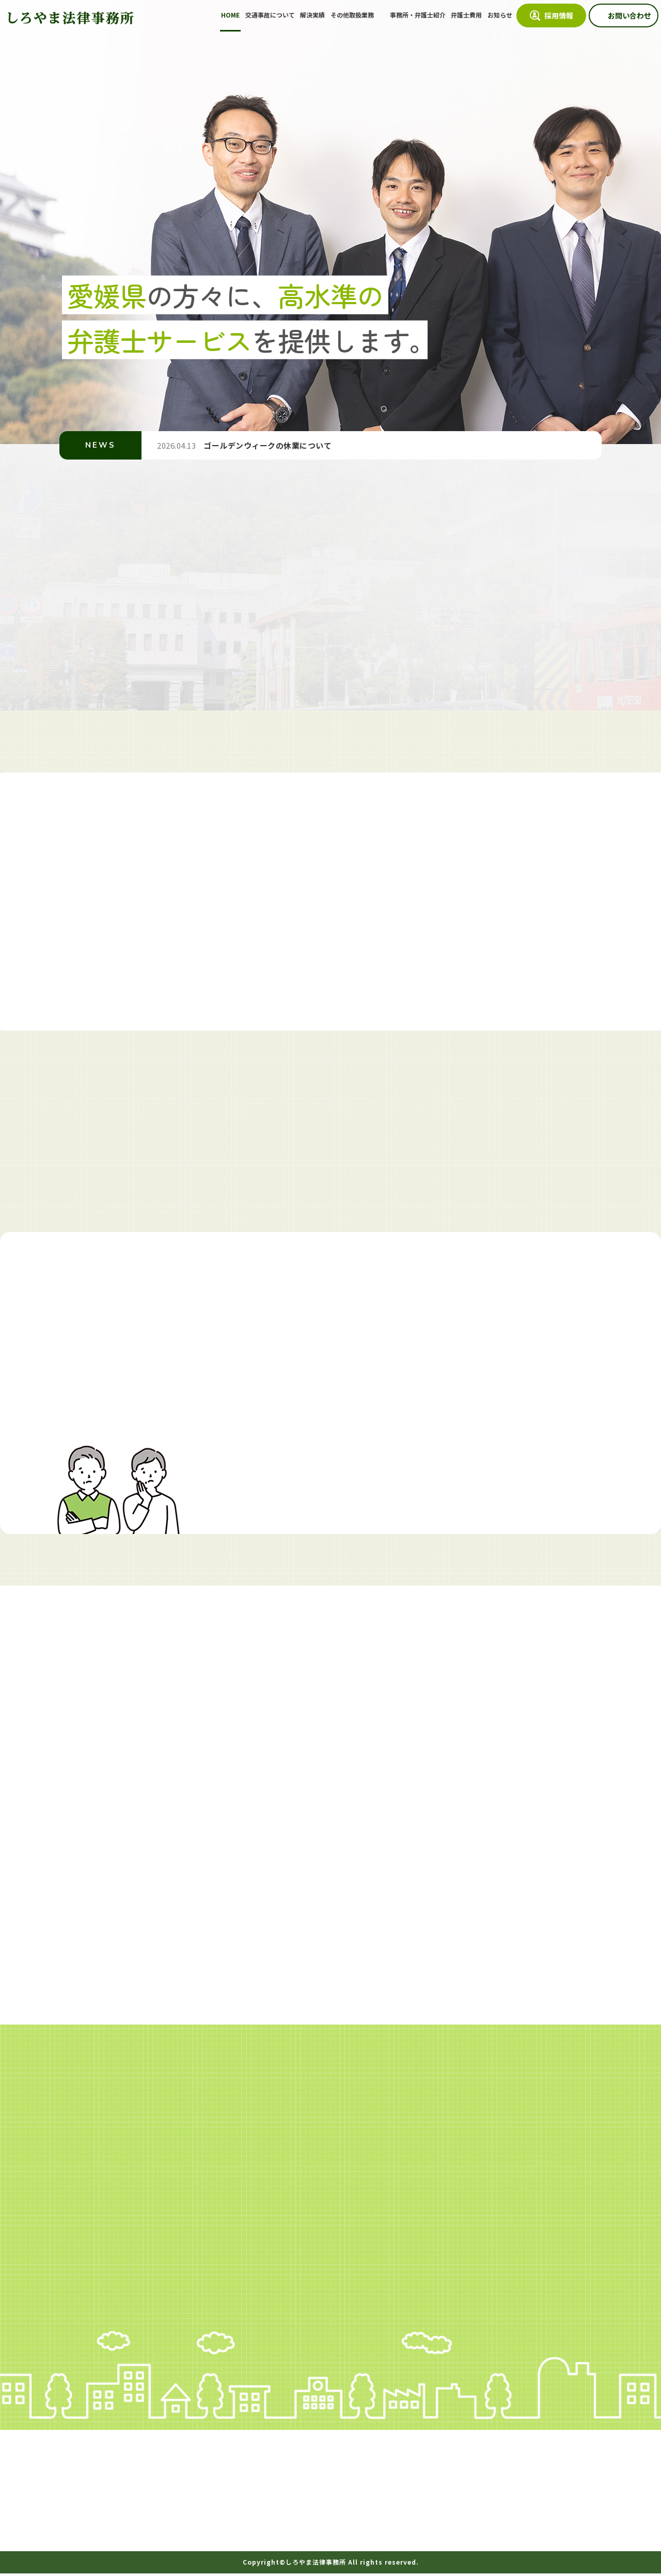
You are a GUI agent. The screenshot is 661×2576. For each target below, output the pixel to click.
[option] (330, 222)
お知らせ (499, 14)
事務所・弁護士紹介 (418, 14)
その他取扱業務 (352, 14)
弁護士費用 (466, 14)
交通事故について (270, 14)
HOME (230, 14)
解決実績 (312, 14)
